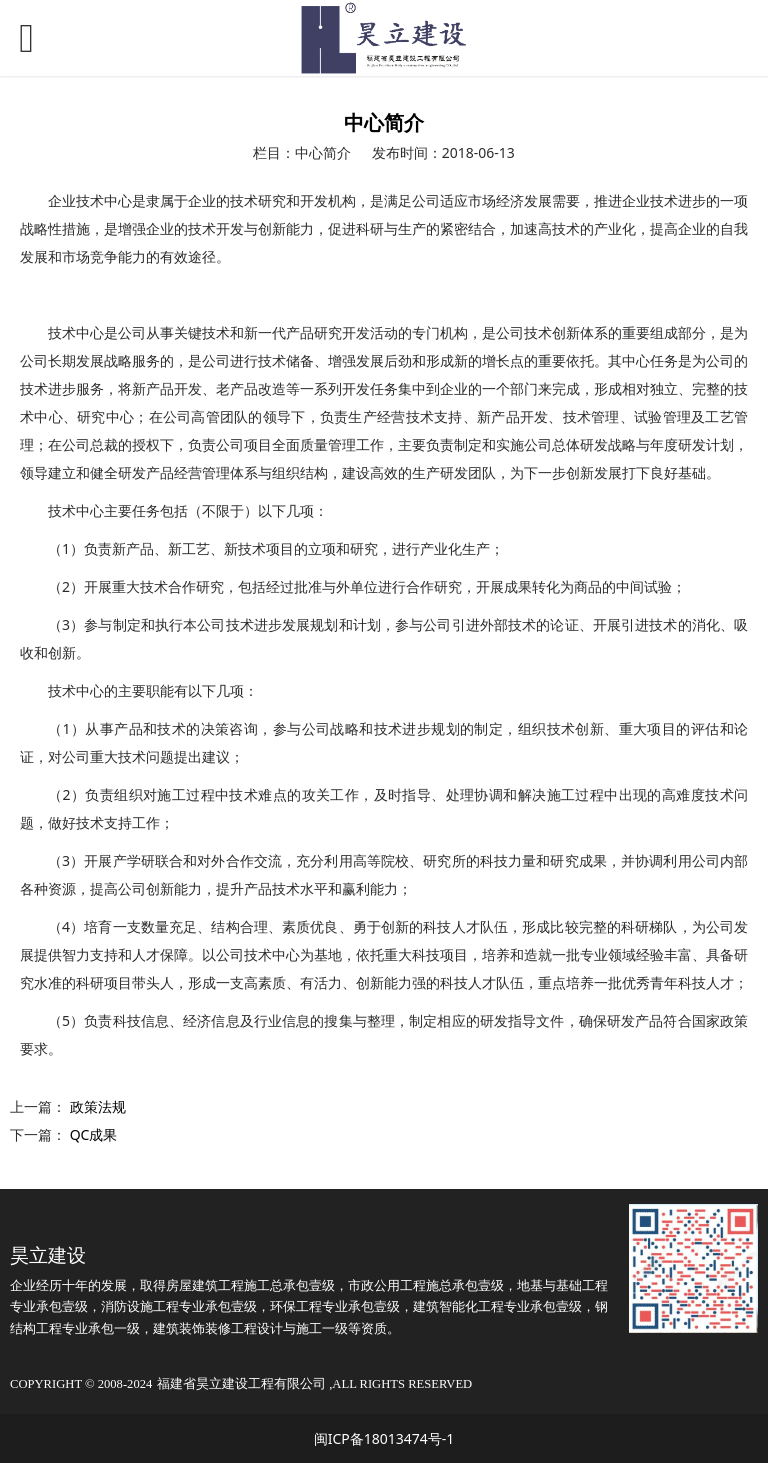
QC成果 (94, 1134)
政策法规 (98, 1106)
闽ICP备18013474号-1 (384, 1438)
